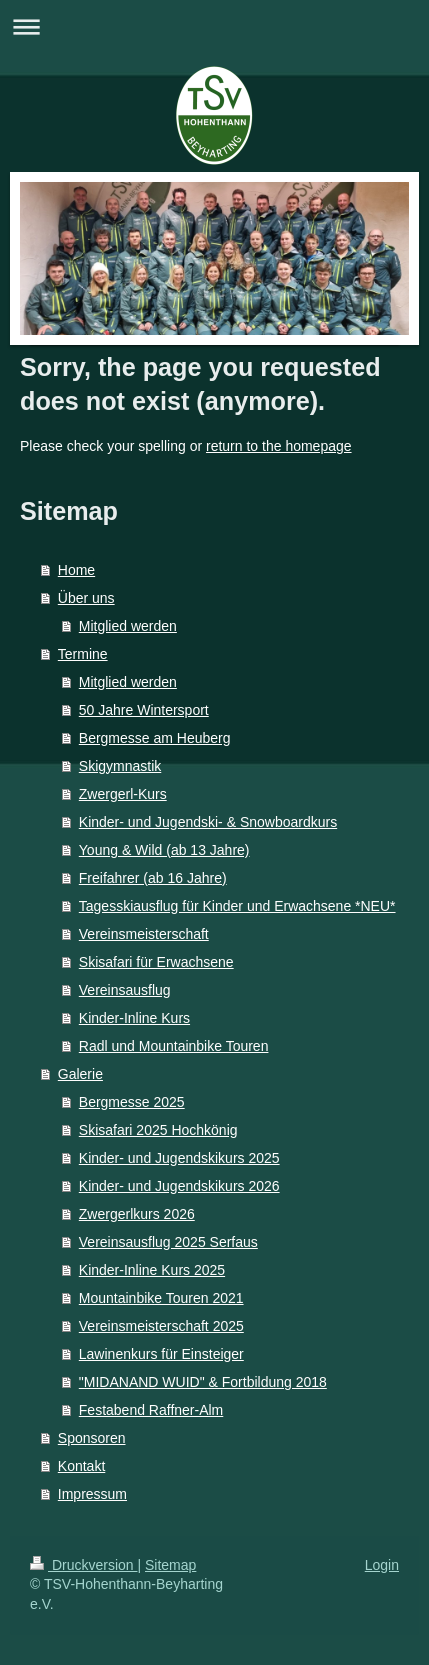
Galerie (80, 1074)
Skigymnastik (120, 766)
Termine (83, 654)
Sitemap (170, 1565)
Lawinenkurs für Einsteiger (161, 1354)
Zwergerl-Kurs (123, 794)
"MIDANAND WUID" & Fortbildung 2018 (203, 1382)
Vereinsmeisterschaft (144, 934)
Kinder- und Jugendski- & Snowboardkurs (208, 822)
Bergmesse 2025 (132, 1102)
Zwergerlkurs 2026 (137, 1214)
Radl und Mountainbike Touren (174, 1046)
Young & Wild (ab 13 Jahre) (164, 850)
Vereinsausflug (125, 990)
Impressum (92, 1494)
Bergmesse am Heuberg (155, 738)
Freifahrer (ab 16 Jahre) (153, 878)
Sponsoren (92, 1438)
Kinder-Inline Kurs (134, 1018)
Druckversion (83, 1565)
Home (76, 570)
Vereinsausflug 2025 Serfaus (168, 1242)
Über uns (86, 598)
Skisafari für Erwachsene (156, 962)
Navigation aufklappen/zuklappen (214, 26)
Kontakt (81, 1466)
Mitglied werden (128, 626)
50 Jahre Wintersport (144, 710)
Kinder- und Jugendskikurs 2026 (179, 1186)
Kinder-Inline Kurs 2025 (152, 1270)
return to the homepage (279, 446)
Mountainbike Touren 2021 (161, 1298)
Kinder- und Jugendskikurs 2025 (179, 1158)
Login (382, 1565)
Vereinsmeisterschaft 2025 (161, 1326)
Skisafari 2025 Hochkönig (158, 1130)
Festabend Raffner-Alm (151, 1410)
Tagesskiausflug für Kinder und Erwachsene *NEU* (237, 906)
